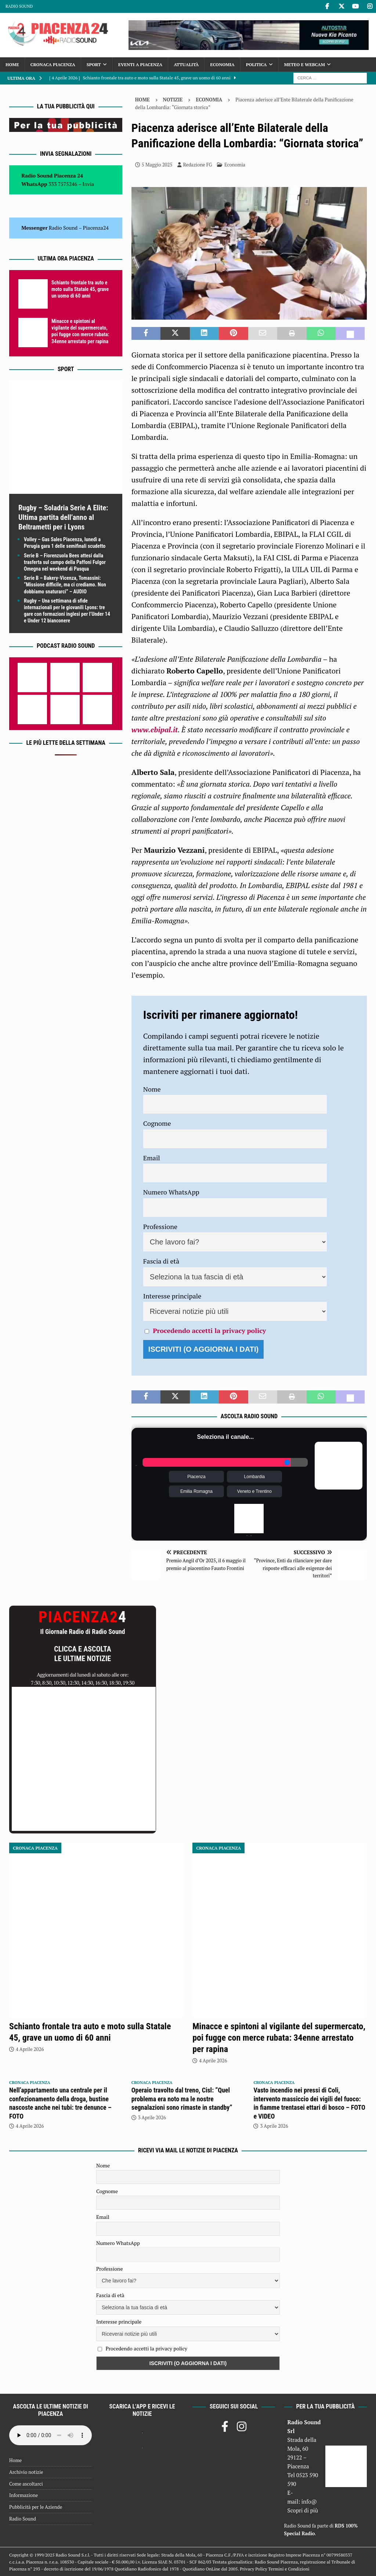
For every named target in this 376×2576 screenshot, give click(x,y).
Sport (94, 64)
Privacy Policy (253, 2569)
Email (151, 1157)
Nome (152, 1089)
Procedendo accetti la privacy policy (209, 1330)
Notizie (173, 99)
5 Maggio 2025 (157, 164)
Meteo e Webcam (304, 64)
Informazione (23, 2495)
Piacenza (196, 1476)
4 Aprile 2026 (30, 2049)
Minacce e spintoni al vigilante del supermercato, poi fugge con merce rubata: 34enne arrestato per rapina (278, 2037)
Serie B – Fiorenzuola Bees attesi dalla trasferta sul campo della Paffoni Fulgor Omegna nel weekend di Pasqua (65, 562)
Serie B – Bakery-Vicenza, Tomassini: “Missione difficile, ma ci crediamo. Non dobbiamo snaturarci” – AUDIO (65, 584)
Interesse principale (172, 1295)
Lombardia (254, 1476)
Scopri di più (303, 2510)
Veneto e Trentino (254, 1491)
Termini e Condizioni (289, 2569)
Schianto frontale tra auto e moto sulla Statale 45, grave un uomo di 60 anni (80, 289)
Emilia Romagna (196, 1491)
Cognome (157, 1123)
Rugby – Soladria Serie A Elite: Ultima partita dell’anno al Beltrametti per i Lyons (63, 517)
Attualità (186, 64)
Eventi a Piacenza (140, 64)
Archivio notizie (26, 2472)
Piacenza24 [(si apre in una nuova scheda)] (96, 227)
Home (12, 64)
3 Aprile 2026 (152, 2117)
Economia (222, 64)
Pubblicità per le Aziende (35, 2507)
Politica (256, 64)
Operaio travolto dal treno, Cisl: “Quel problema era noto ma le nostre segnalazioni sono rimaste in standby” (181, 2098)
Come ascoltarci (26, 2483)
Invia (88, 183)
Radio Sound (19, 6)
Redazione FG (197, 164)
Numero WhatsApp (171, 1192)
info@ (309, 2501)
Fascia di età (161, 1261)
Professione (160, 1226)
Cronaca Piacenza (52, 64)
